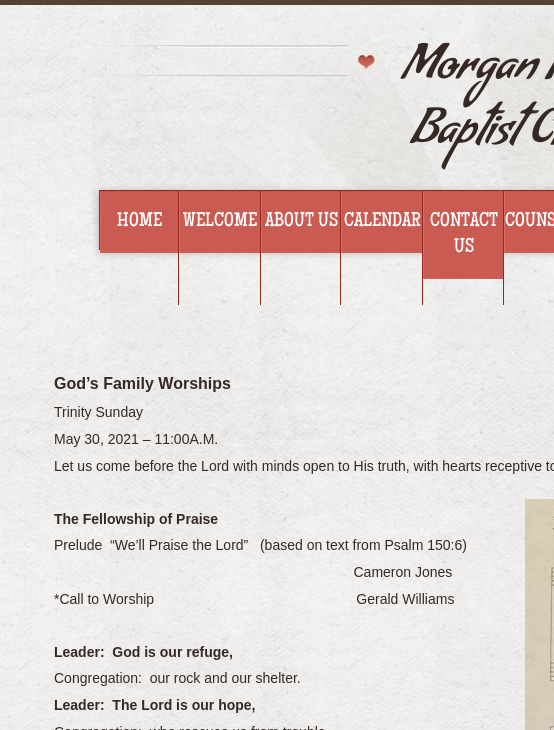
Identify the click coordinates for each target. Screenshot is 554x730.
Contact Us (464, 235)
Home (139, 222)
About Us (301, 222)
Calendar (382, 222)
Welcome (220, 222)
